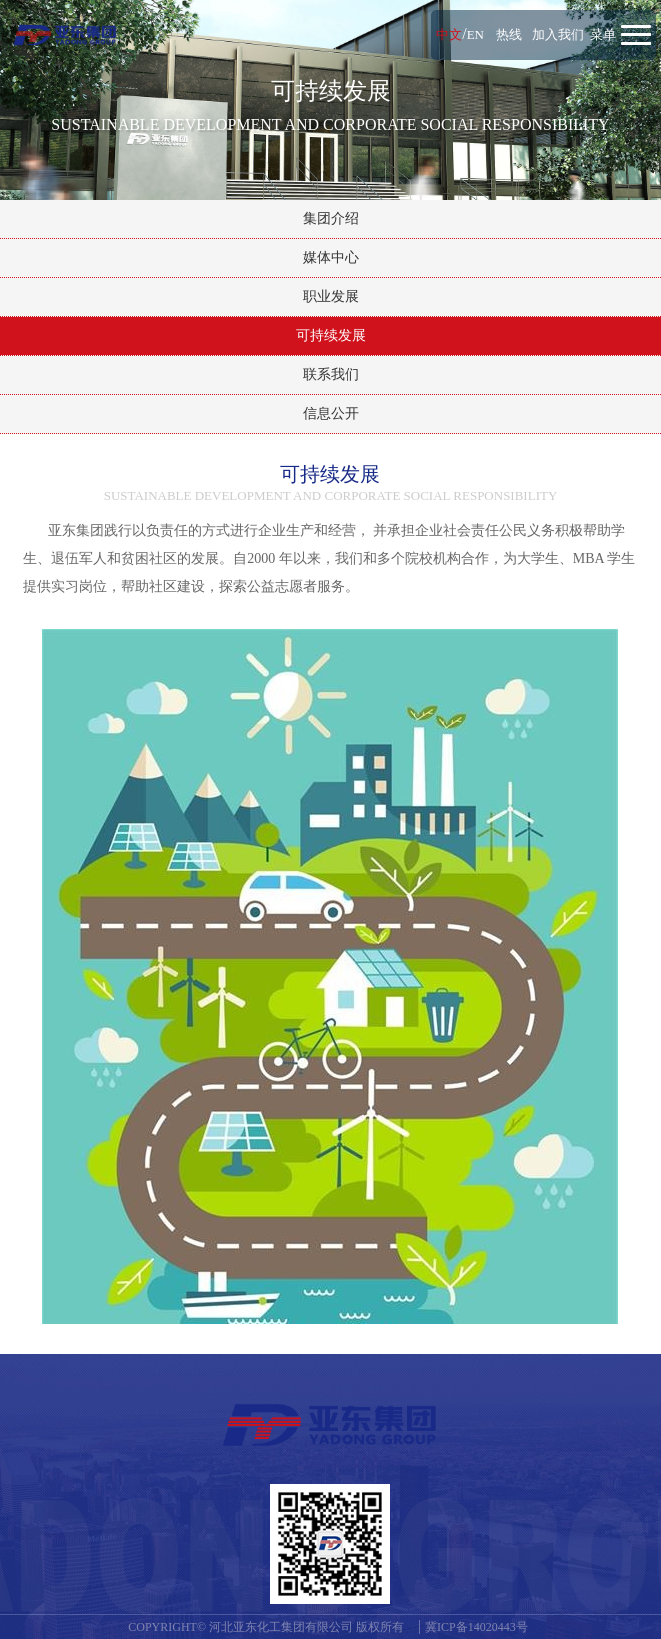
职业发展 (331, 296)
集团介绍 (331, 218)
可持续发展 (331, 335)
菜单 (603, 34)
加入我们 (558, 34)
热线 (509, 34)
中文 (449, 34)
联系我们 (331, 374)
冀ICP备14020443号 (476, 1627)
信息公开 (331, 413)
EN (475, 34)
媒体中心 (331, 257)
